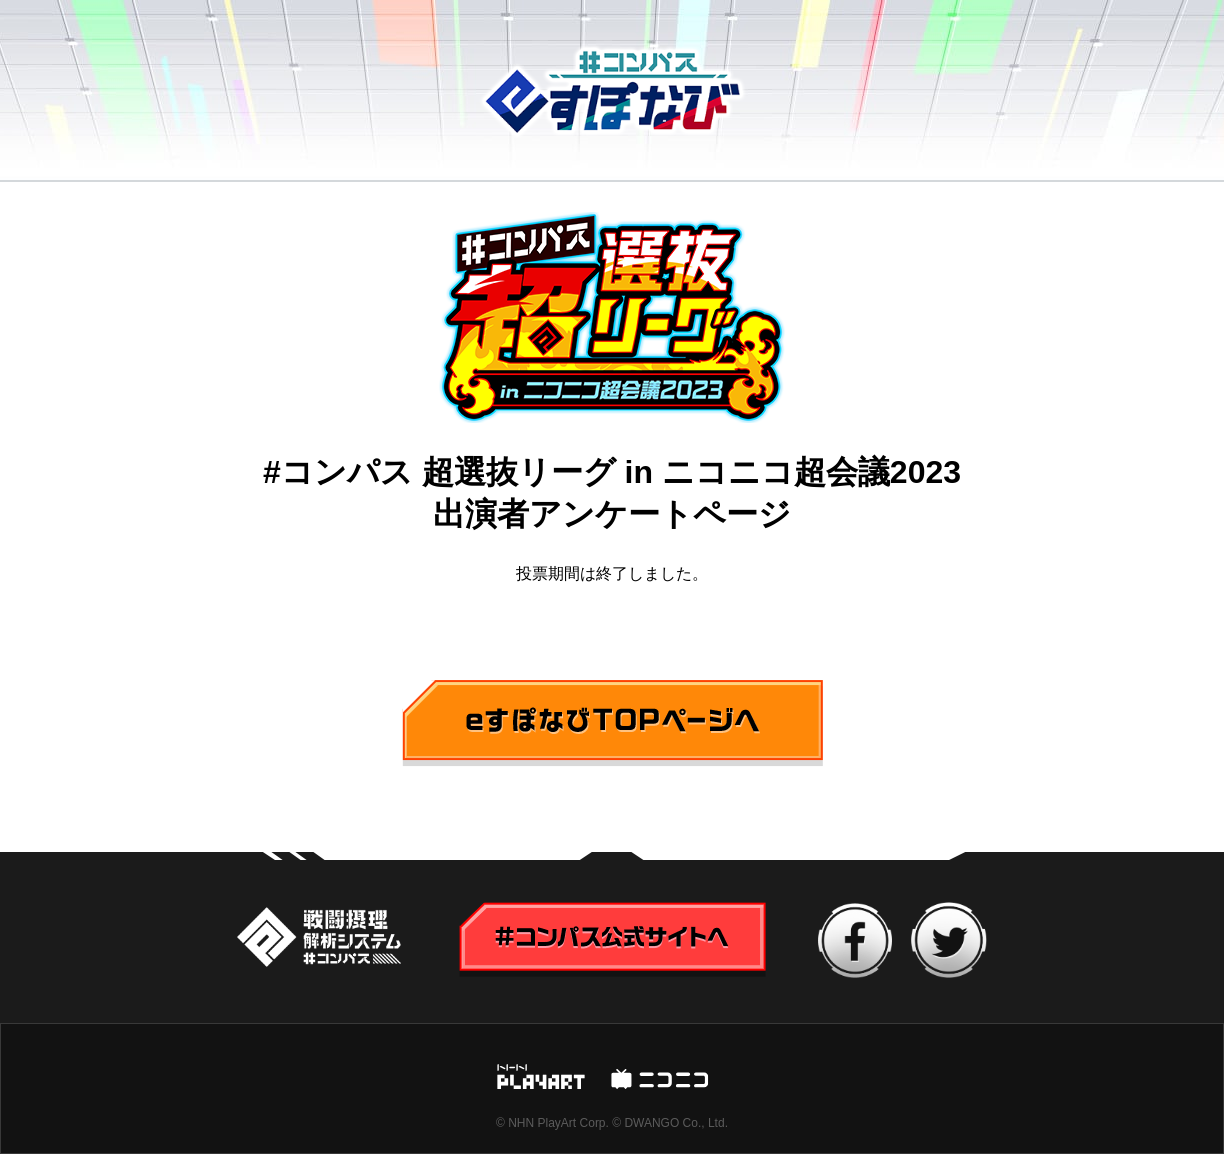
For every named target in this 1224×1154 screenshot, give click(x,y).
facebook (856, 940)
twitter (949, 940)
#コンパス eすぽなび (612, 91)
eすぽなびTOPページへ (487, 694)
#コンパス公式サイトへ (319, 940)
